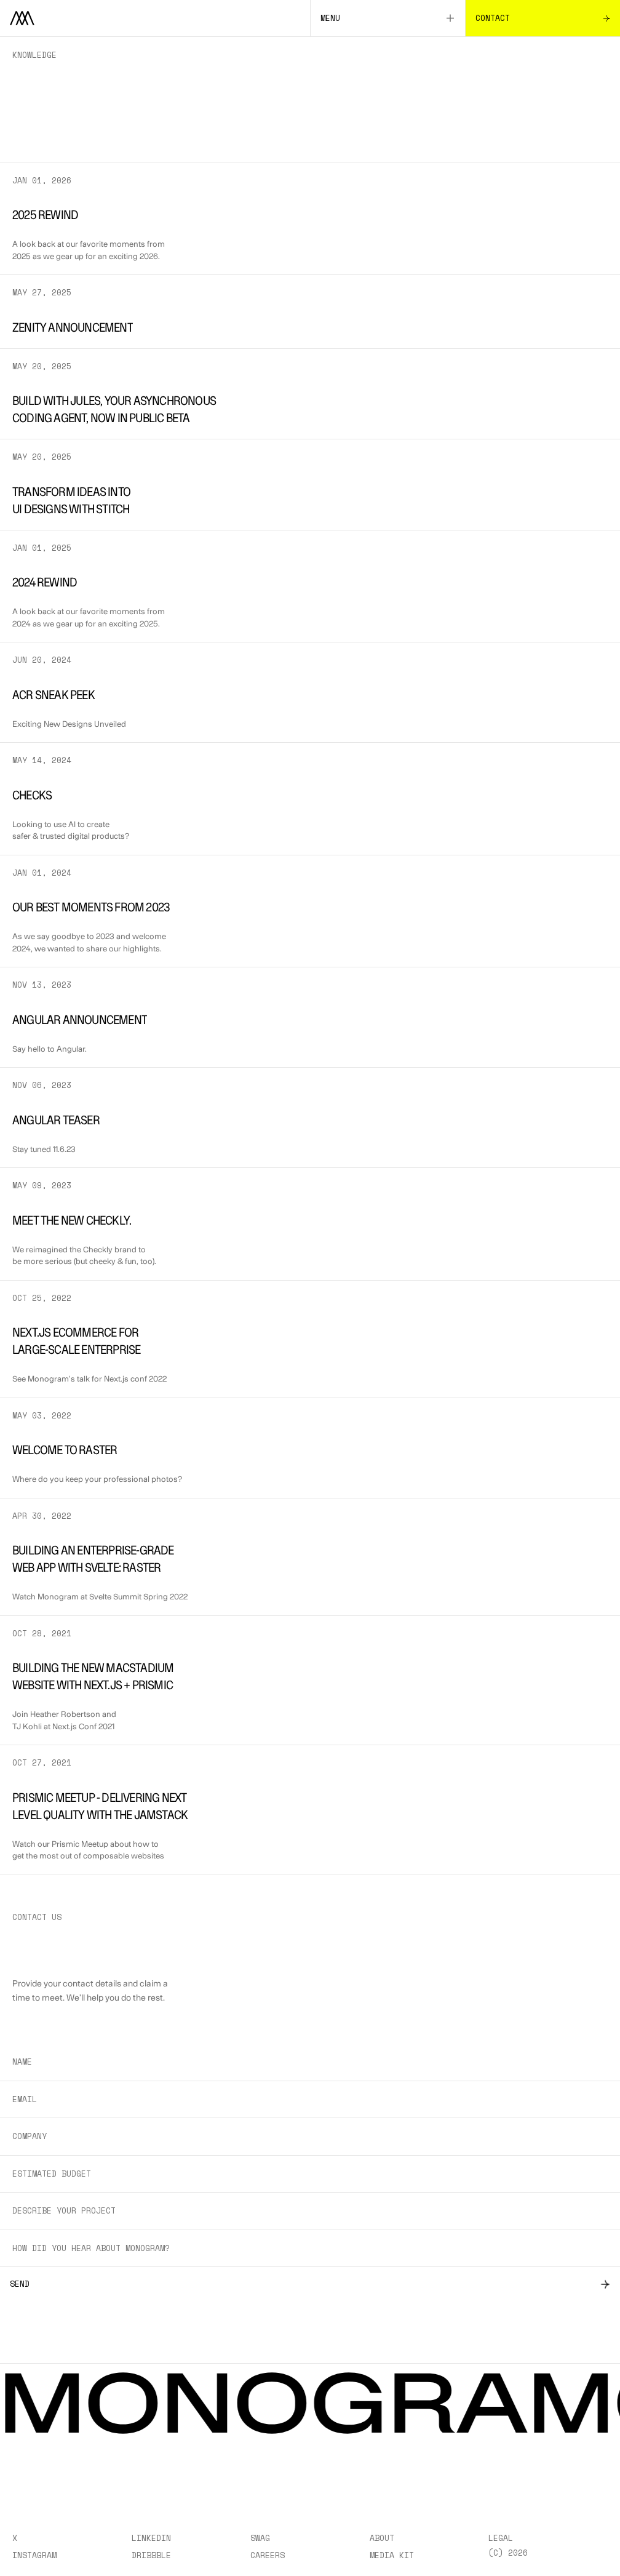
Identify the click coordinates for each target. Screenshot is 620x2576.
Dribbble (151, 2555)
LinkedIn (151, 2538)
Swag (260, 2538)
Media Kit (392, 2555)
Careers (267, 2555)
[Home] (155, 18)
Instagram (34, 2555)
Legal (500, 2538)
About (382, 2538)
